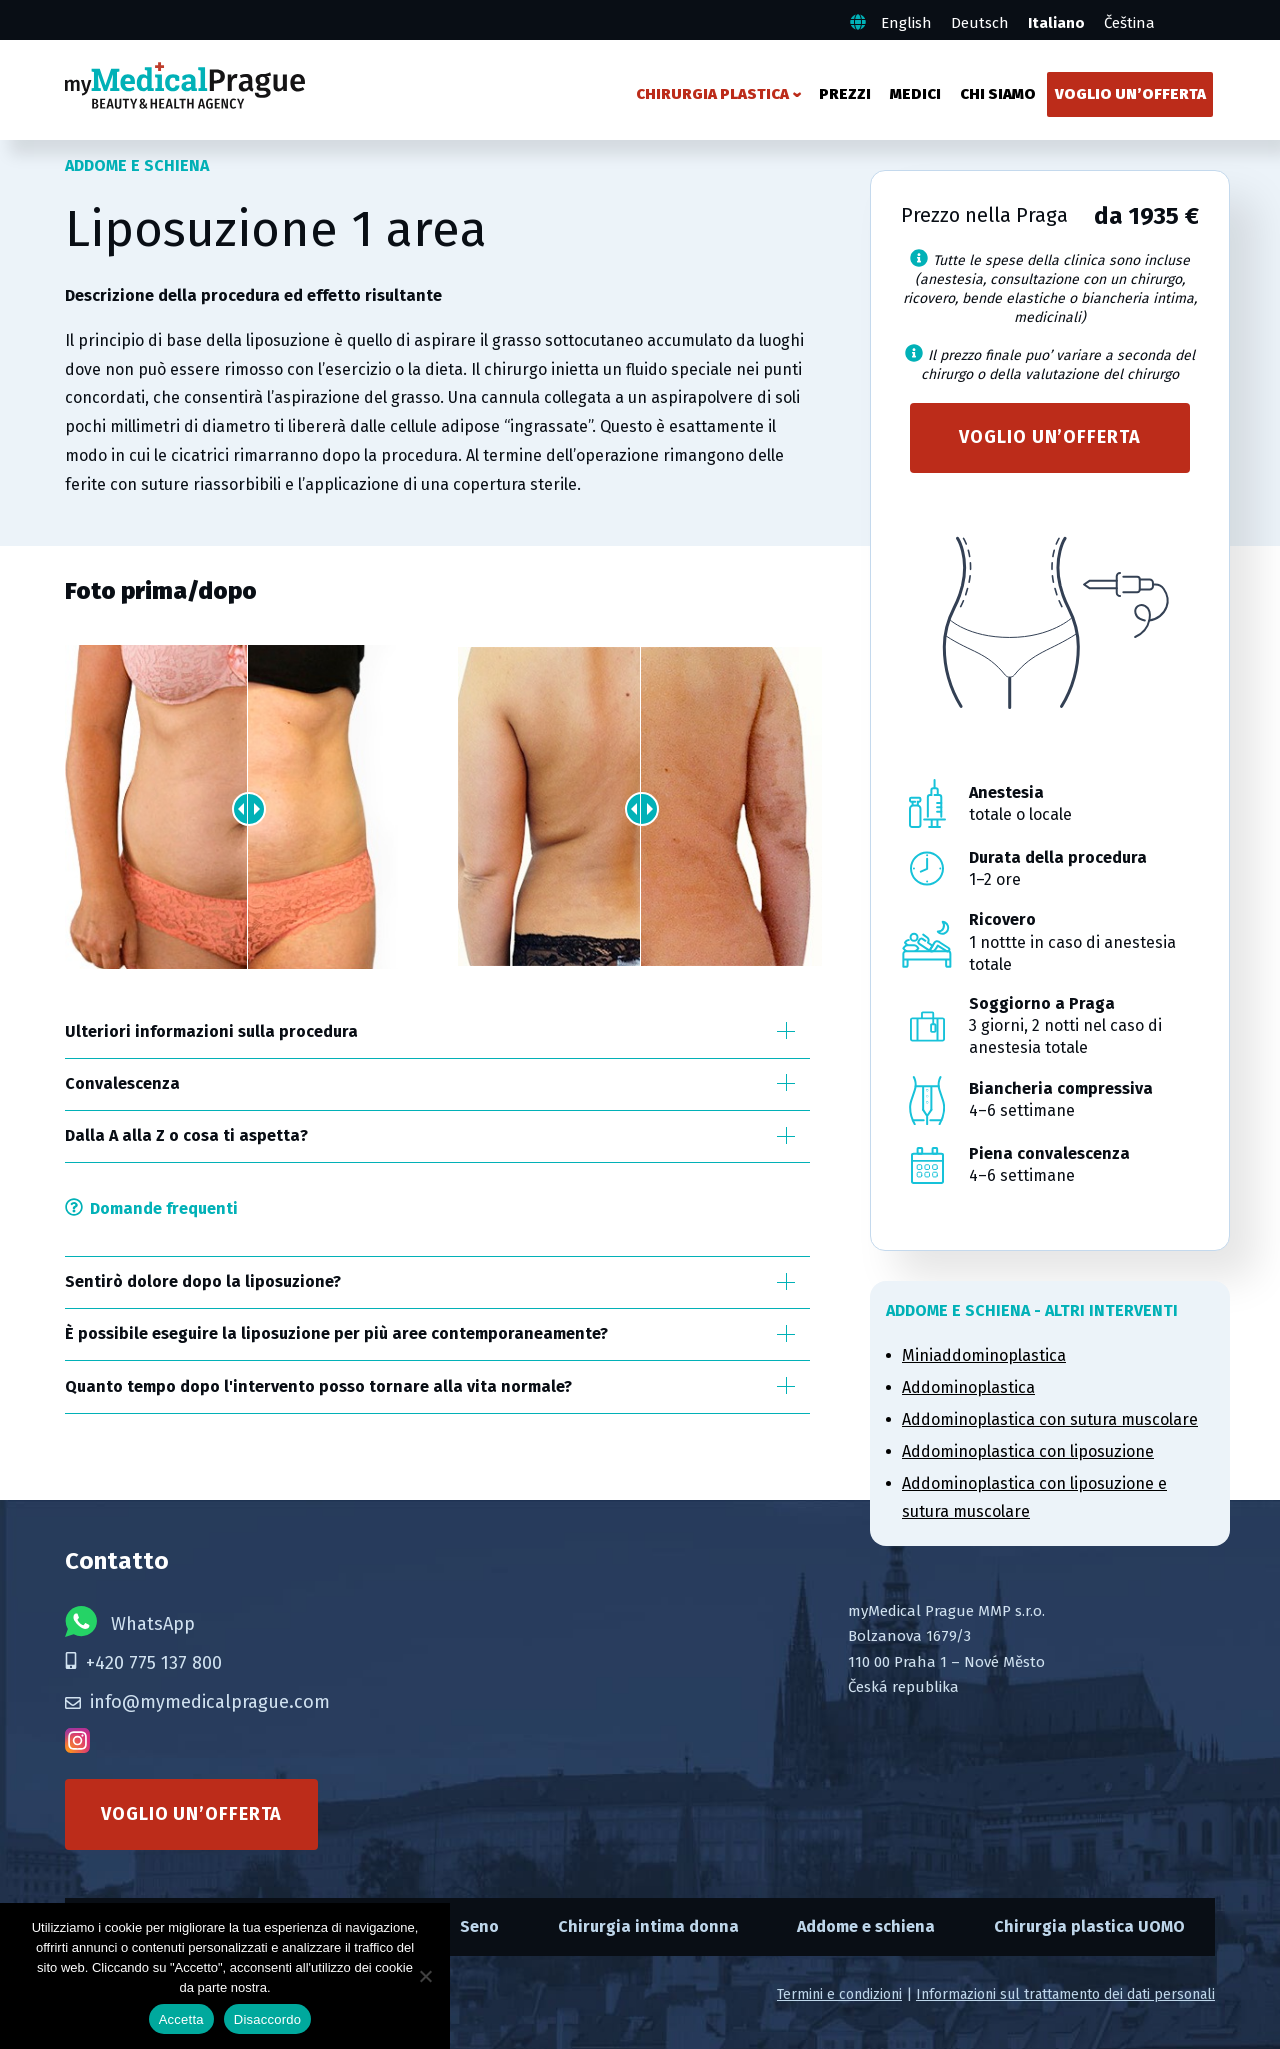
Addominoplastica (968, 1387)
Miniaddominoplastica (984, 1355)
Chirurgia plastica (712, 94)
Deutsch (980, 23)
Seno (479, 1926)
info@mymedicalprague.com (197, 1702)
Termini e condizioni (839, 1994)
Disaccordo (268, 2019)
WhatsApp (130, 1621)
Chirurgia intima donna (648, 1926)
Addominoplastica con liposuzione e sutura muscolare (1034, 1498)
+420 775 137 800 (143, 1663)
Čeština (1129, 23)
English (906, 23)
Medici (915, 94)
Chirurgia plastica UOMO (1089, 1926)
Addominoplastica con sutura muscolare (1050, 1419)
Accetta (181, 2019)
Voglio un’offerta (1130, 94)
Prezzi (845, 94)
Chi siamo (998, 94)
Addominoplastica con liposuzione (1028, 1451)
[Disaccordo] (425, 1976)
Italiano (1056, 23)
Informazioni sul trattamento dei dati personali (1065, 1994)
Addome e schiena (866, 1926)
